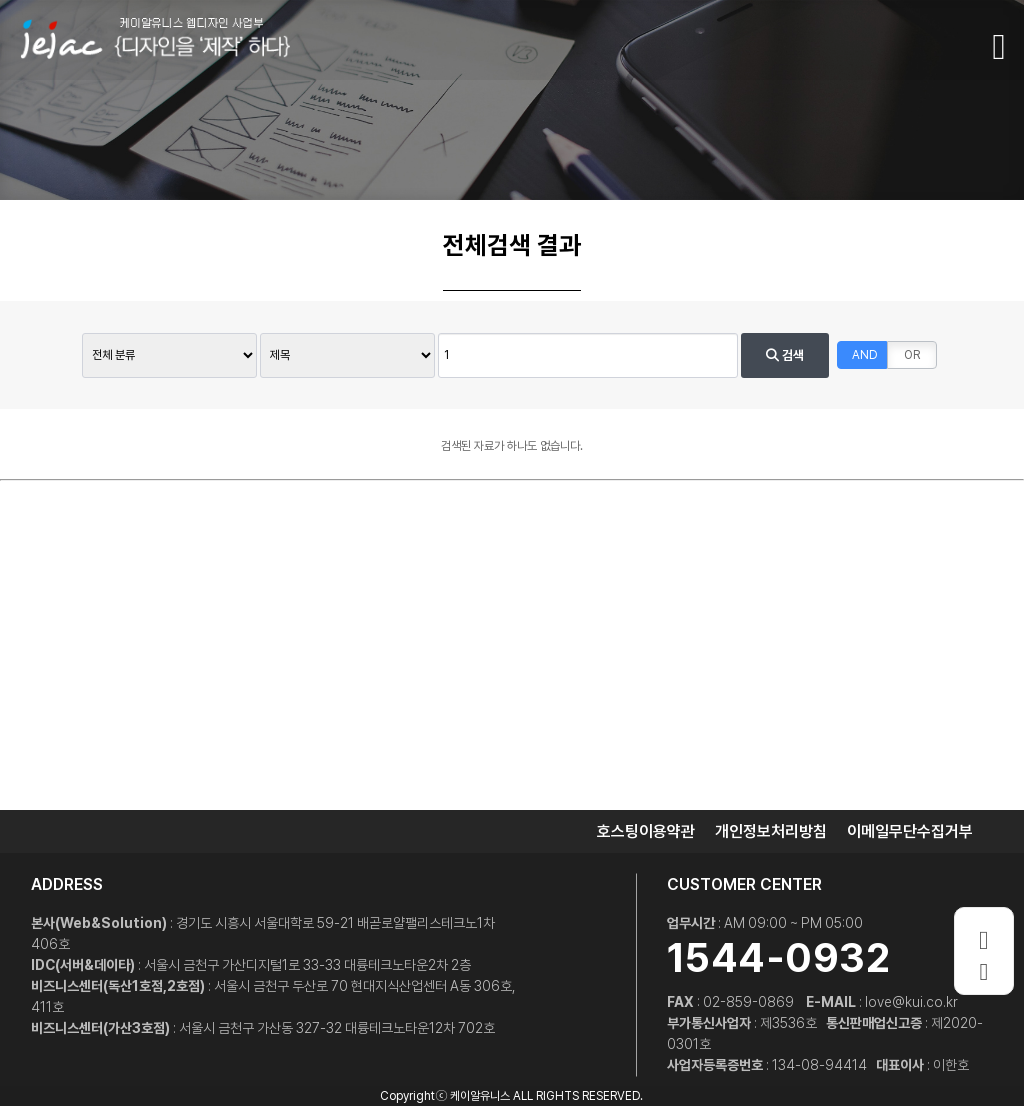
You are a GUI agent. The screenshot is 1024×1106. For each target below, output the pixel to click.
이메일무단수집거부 (910, 831)
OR (912, 355)
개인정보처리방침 (771, 831)
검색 (785, 355)
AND (865, 355)
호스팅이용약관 (646, 831)
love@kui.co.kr (911, 1002)
